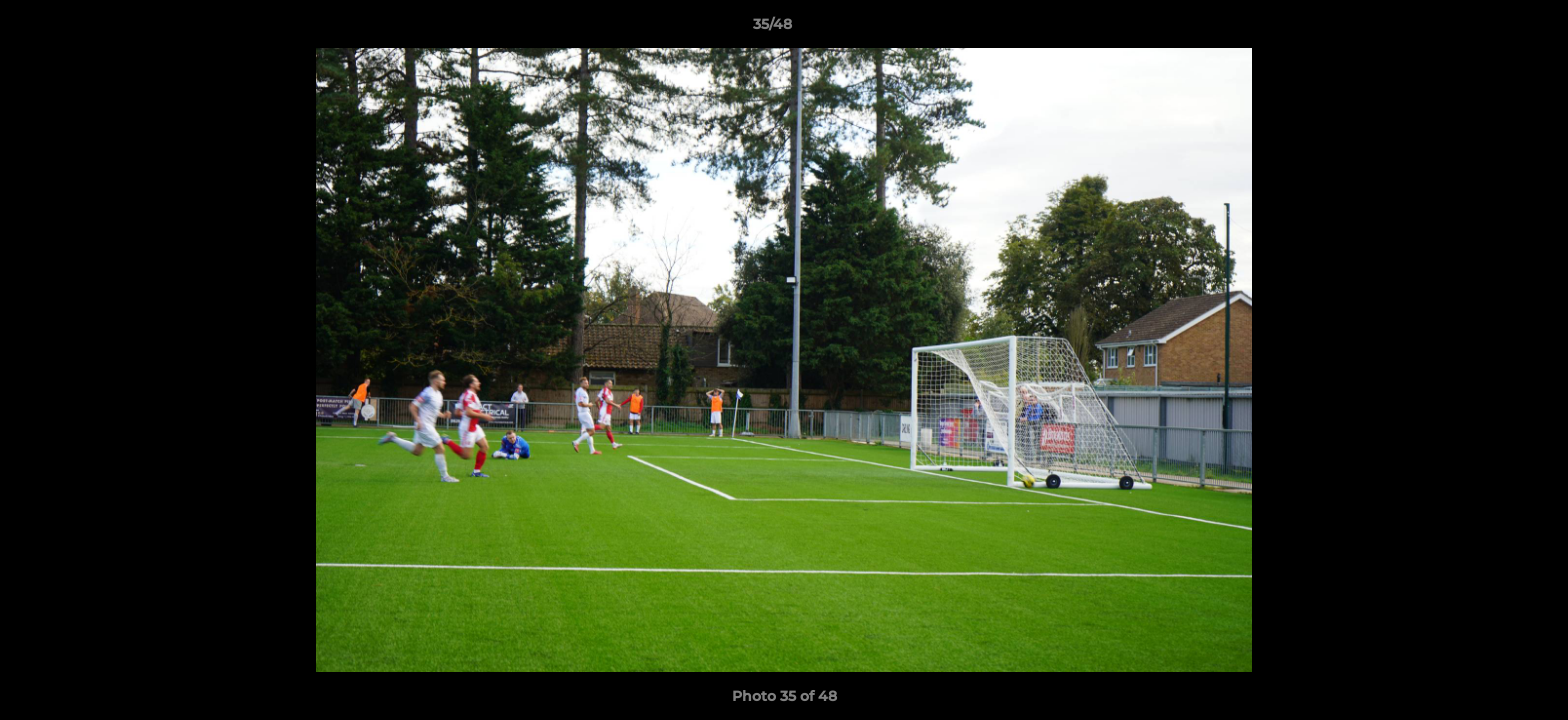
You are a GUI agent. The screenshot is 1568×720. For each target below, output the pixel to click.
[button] (1484, 29)
